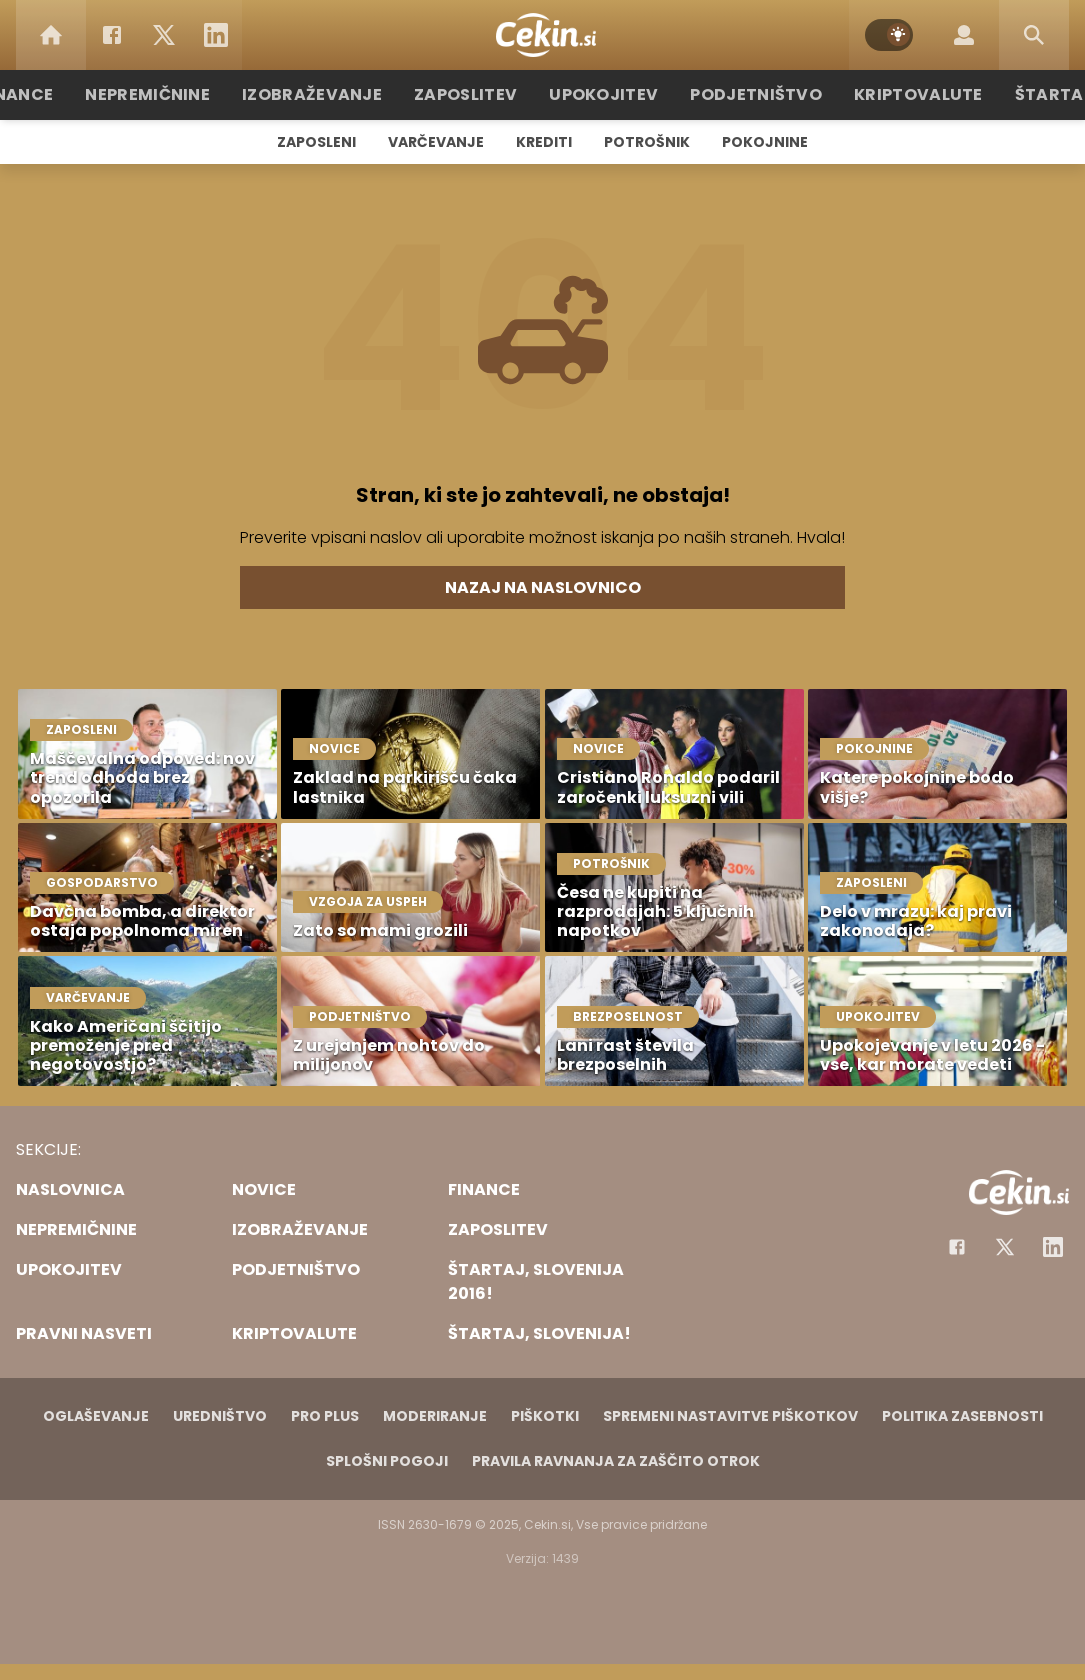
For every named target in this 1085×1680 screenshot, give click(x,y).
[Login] (964, 35)
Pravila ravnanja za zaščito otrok (616, 1461)
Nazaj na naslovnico (543, 587)
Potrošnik (647, 142)
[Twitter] (164, 35)
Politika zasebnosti (962, 1416)
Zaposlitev (476, 94)
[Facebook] (112, 35)
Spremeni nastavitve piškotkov (730, 1416)
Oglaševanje (96, 1416)
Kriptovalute (895, 94)
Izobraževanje (334, 94)
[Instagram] (1053, 1247)
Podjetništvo (745, 94)
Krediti (544, 142)
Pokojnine (765, 142)
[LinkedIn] (216, 35)
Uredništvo (220, 1416)
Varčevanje (436, 142)
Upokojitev (604, 94)
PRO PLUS (325, 1416)
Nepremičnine (182, 94)
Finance (58, 94)
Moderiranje (435, 1416)
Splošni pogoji (387, 1461)
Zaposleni (316, 142)
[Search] (1034, 35)
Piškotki (545, 1416)
